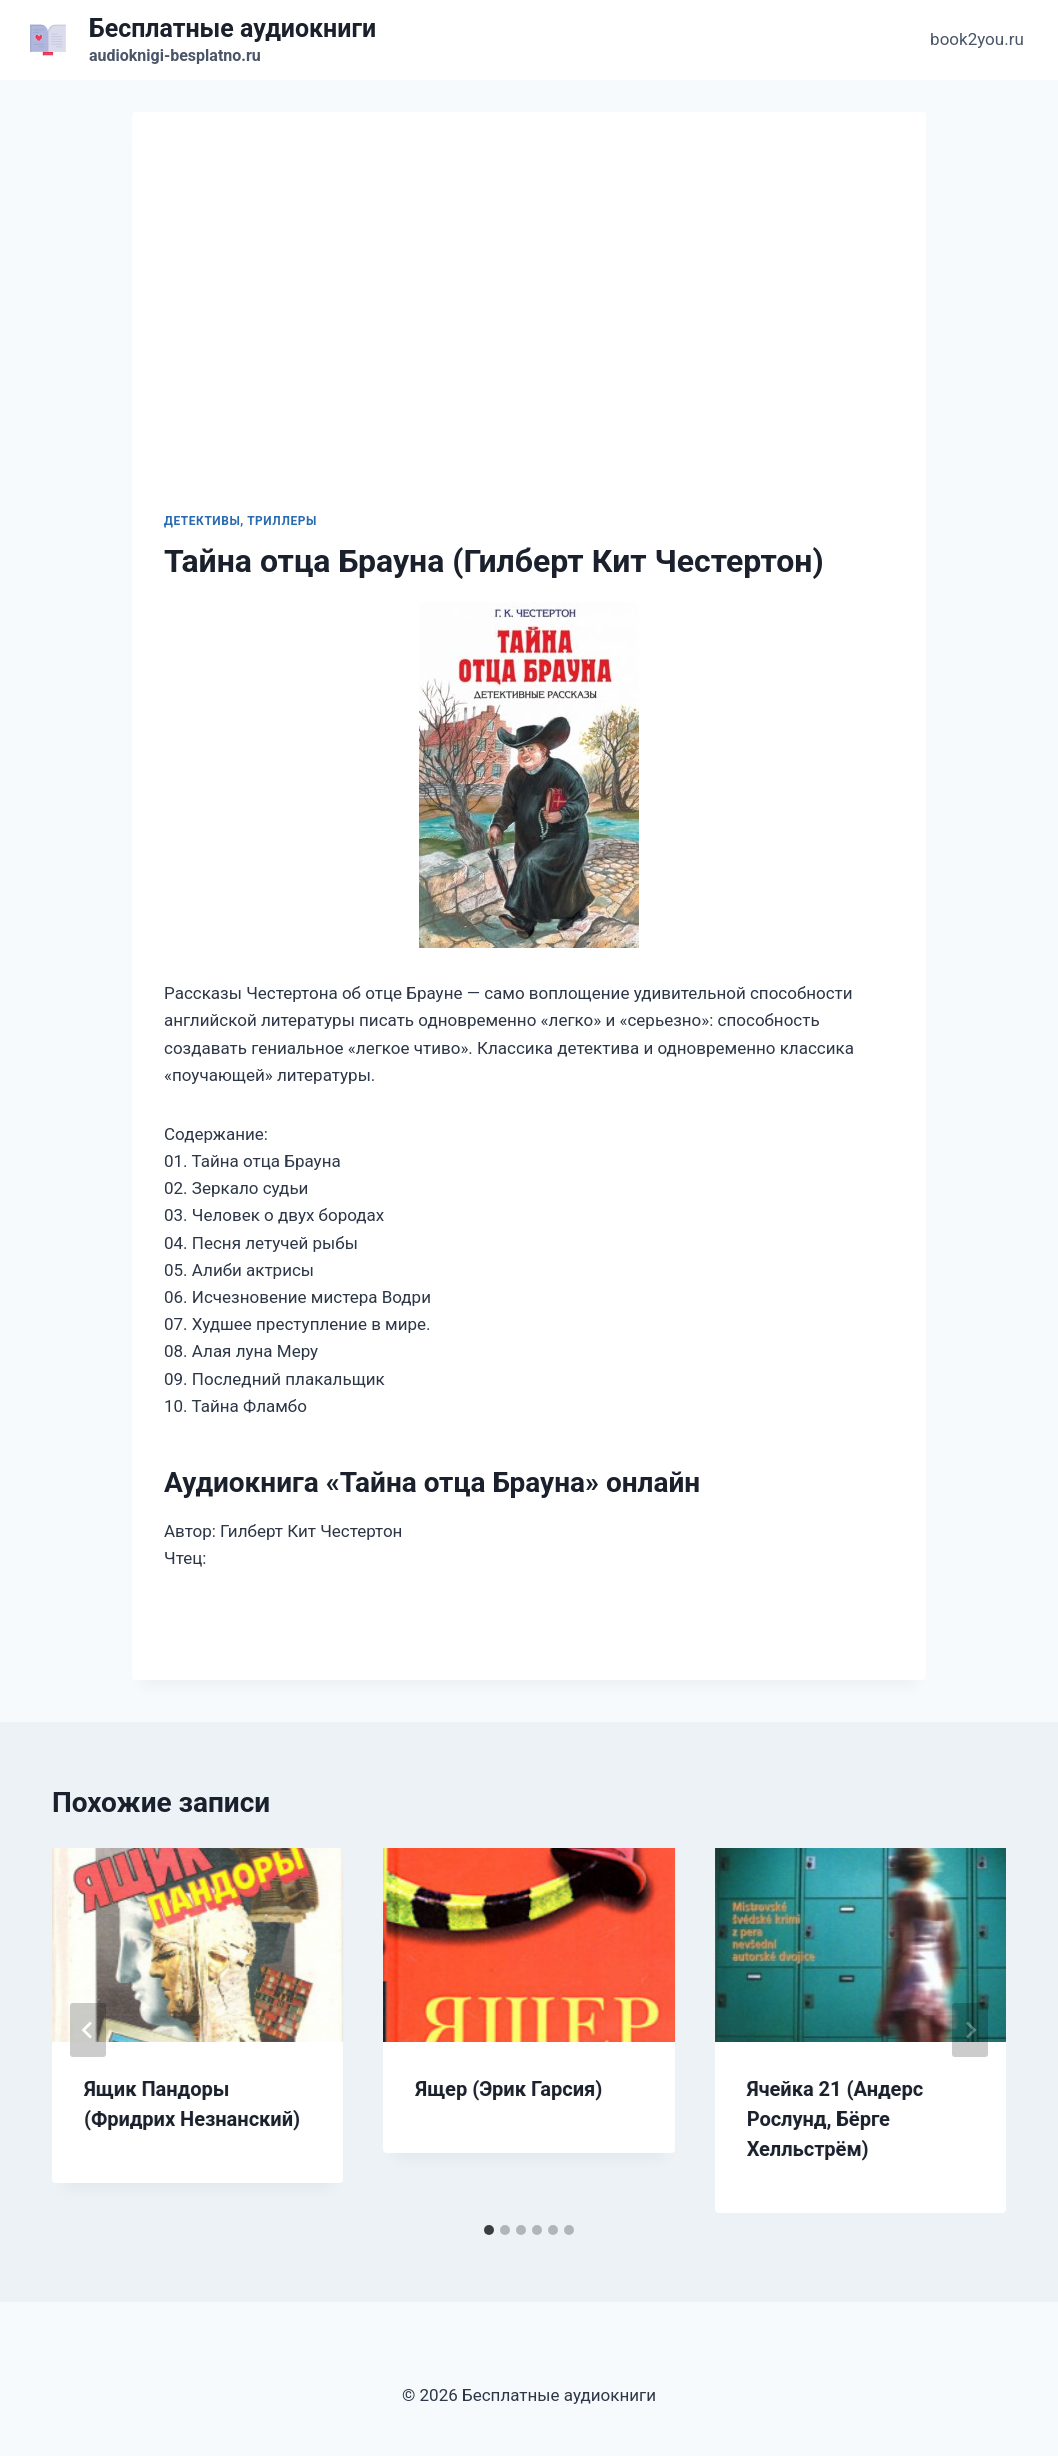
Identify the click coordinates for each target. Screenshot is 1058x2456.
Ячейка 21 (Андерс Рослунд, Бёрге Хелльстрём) (835, 2119)
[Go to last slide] (88, 2030)
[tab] (489, 2230)
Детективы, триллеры (240, 521)
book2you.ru (977, 39)
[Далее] (970, 2030)
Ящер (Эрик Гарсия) (508, 2089)
